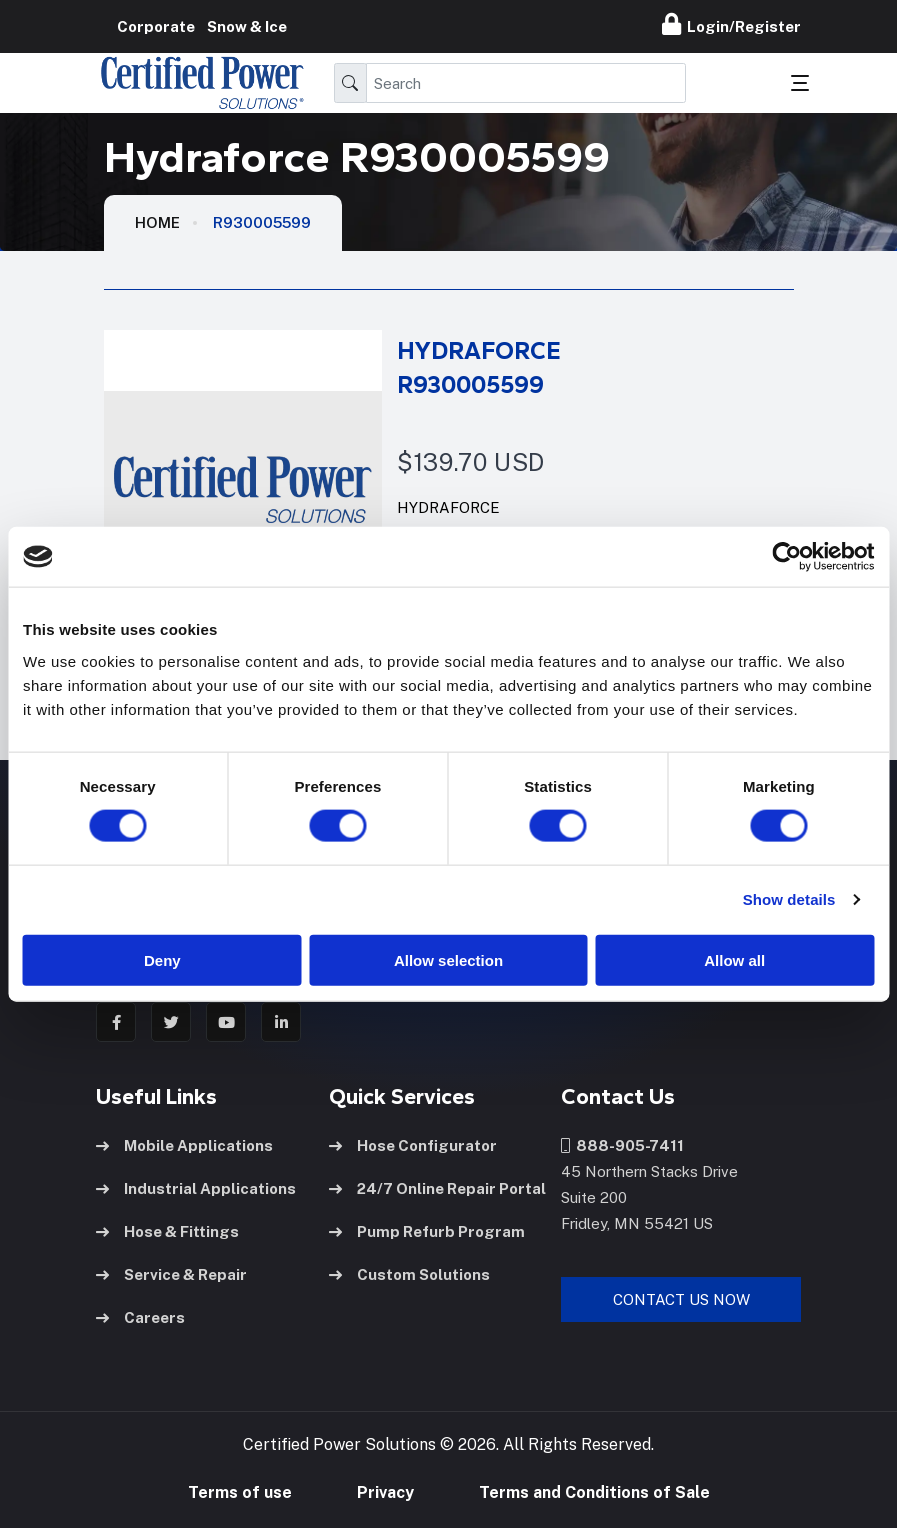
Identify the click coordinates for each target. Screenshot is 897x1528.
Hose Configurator (413, 1145)
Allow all (734, 959)
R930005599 (262, 222)
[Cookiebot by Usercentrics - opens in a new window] (786, 557)
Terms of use (240, 1492)
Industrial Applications (196, 1188)
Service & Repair (171, 1274)
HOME (157, 222)
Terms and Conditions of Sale (594, 1492)
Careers (140, 1317)
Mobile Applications (184, 1145)
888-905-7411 (622, 1145)
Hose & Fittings (167, 1231)
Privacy (385, 1492)
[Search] (526, 83)
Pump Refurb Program (427, 1231)
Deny (162, 959)
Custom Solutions (409, 1274)
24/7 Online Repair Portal (437, 1188)
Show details (789, 899)
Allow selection (448, 959)
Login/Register (731, 24)
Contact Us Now (681, 1299)
